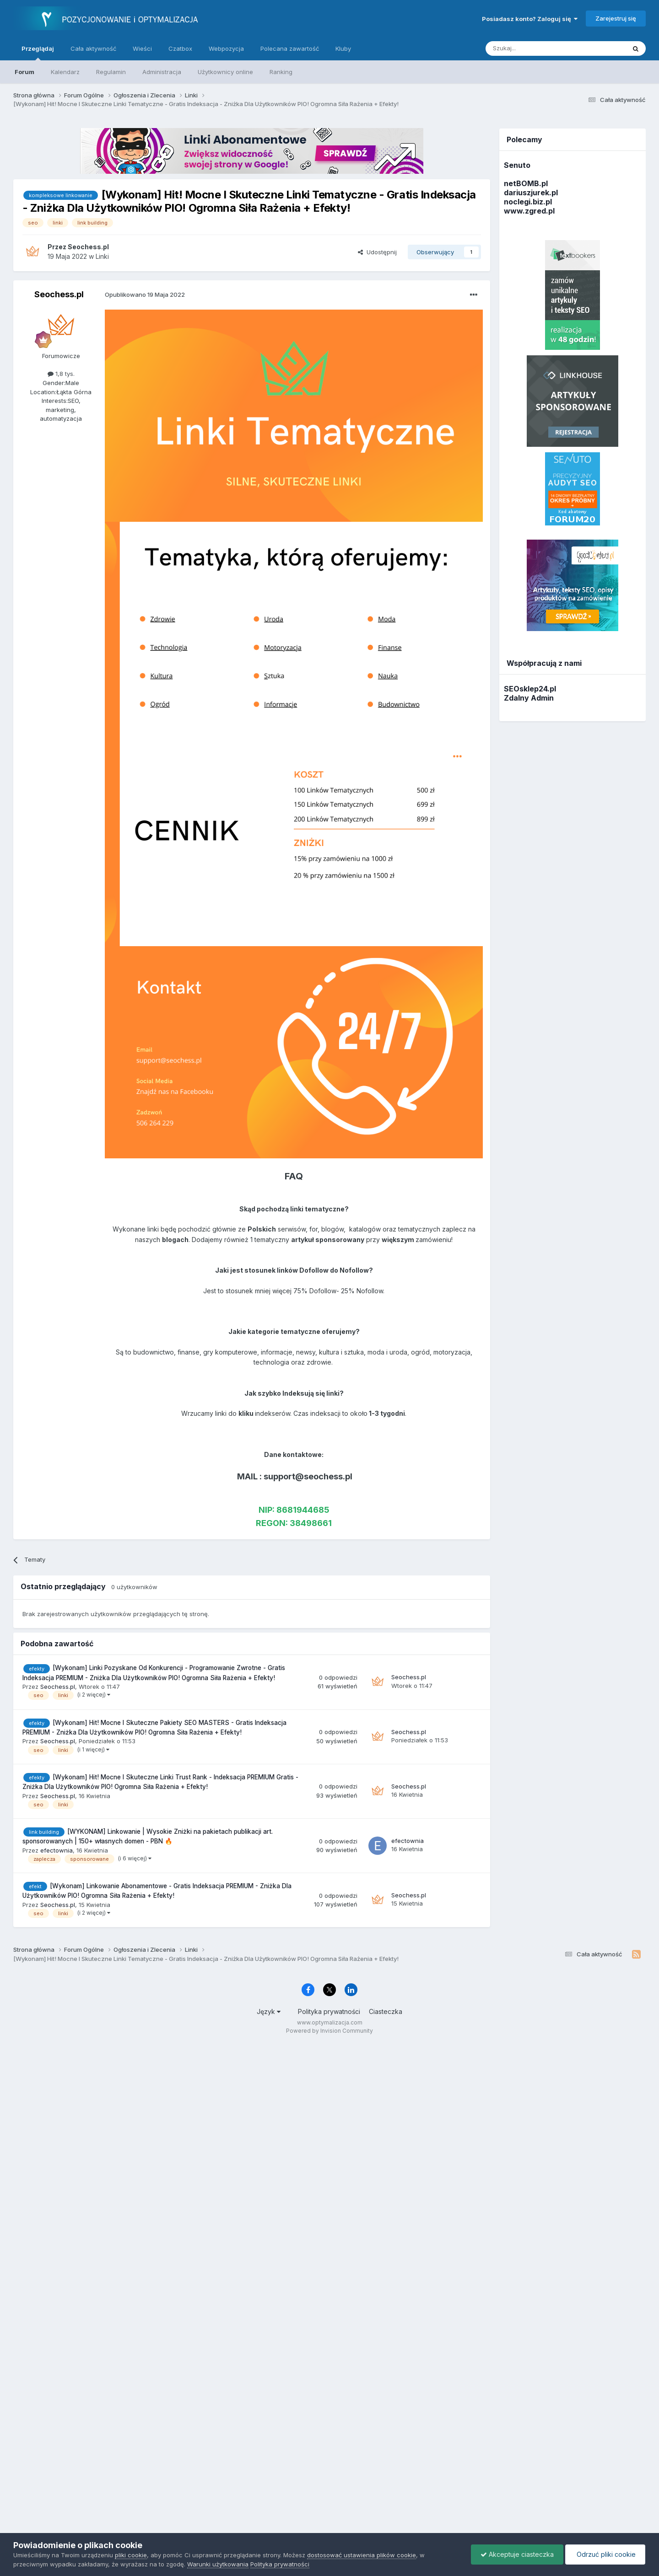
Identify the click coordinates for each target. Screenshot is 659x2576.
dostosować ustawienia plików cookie (361, 2555)
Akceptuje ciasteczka (517, 2554)
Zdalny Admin (529, 697)
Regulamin (111, 71)
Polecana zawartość (289, 48)
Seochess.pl (59, 294)
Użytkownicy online (225, 71)
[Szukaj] (533, 48)
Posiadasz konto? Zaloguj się (530, 18)
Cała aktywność (93, 48)
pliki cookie (131, 2555)
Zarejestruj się (615, 18)
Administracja (161, 71)
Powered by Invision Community (329, 2030)
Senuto (517, 165)
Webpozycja (226, 48)
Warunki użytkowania (217, 2564)
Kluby (343, 48)
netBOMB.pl (526, 183)
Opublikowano (145, 294)
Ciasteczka (385, 2011)
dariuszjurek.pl (531, 192)
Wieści (142, 48)
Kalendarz (65, 71)
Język (269, 2011)
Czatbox (180, 48)
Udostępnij (377, 252)
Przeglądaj (38, 52)
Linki (102, 256)
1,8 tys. (61, 373)
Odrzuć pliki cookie (605, 2554)
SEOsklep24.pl (530, 688)
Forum (24, 71)
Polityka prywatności (329, 2011)
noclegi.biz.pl (528, 201)
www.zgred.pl (529, 210)
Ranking (281, 71)
